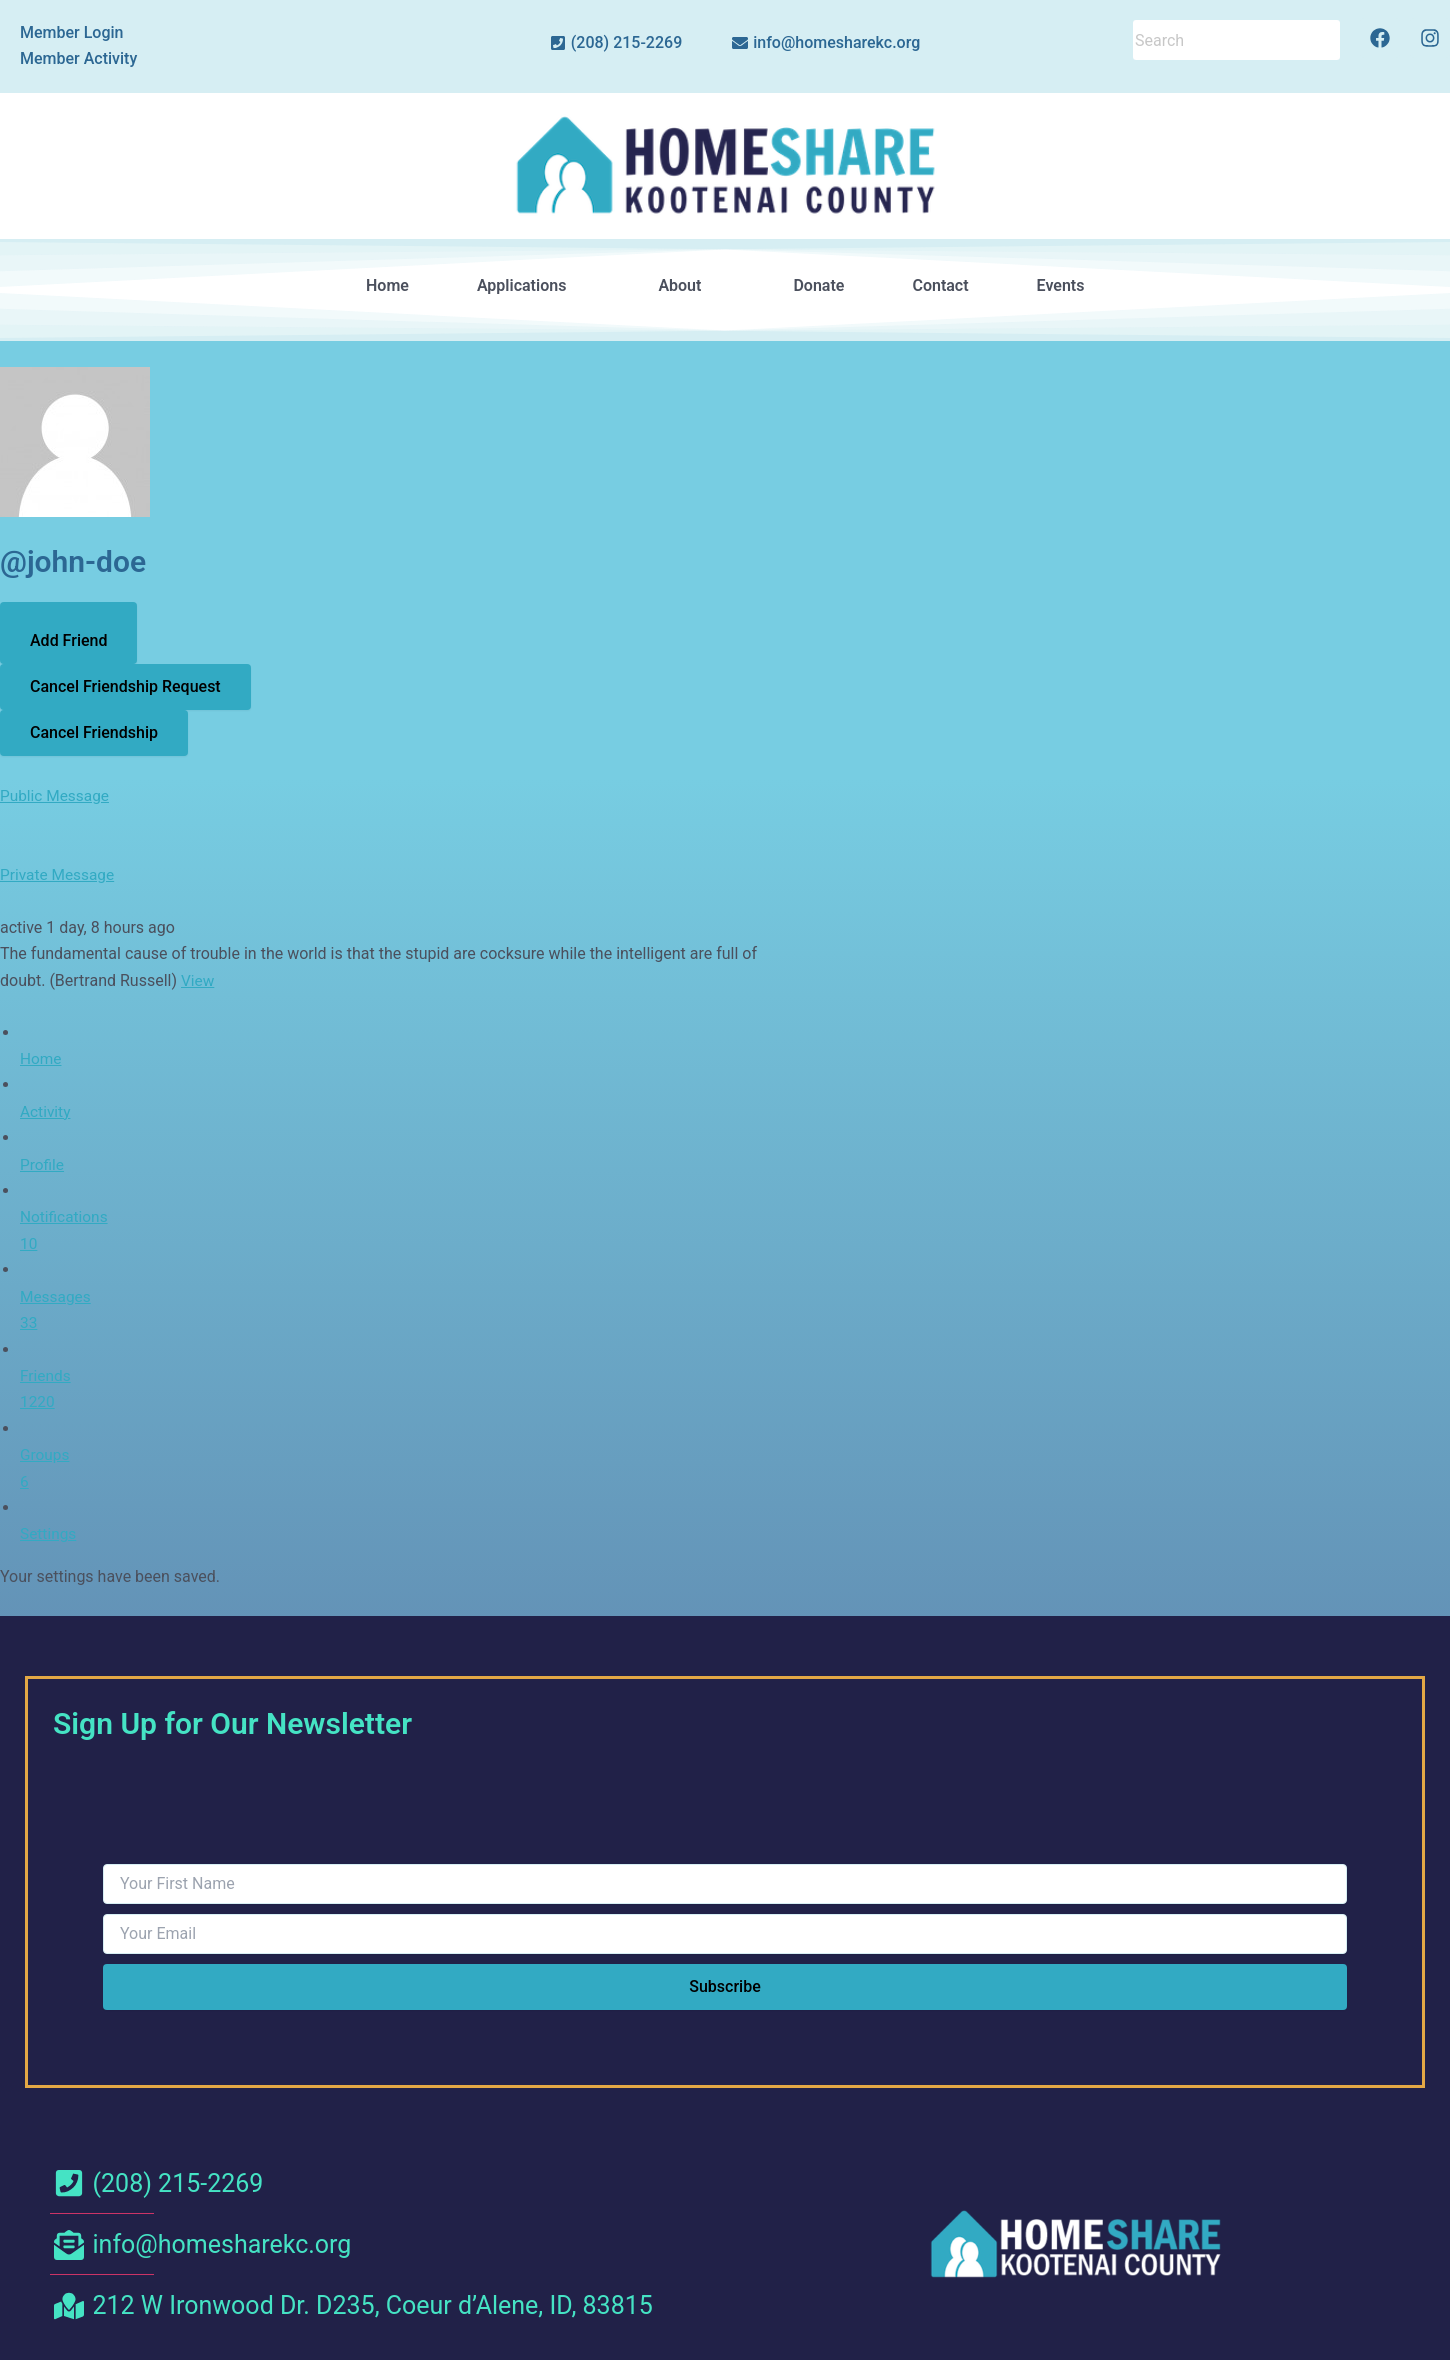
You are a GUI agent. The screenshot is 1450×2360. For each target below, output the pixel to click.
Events (1060, 285)
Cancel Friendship (94, 732)
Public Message (56, 795)
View (198, 980)
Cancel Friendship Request (125, 686)
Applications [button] (533, 285)
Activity (46, 1111)
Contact (940, 285)
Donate (818, 285)
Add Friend (68, 640)
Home (387, 285)
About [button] (691, 285)
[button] (533, 286)
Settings (49, 1533)
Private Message (59, 874)
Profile (43, 1163)
